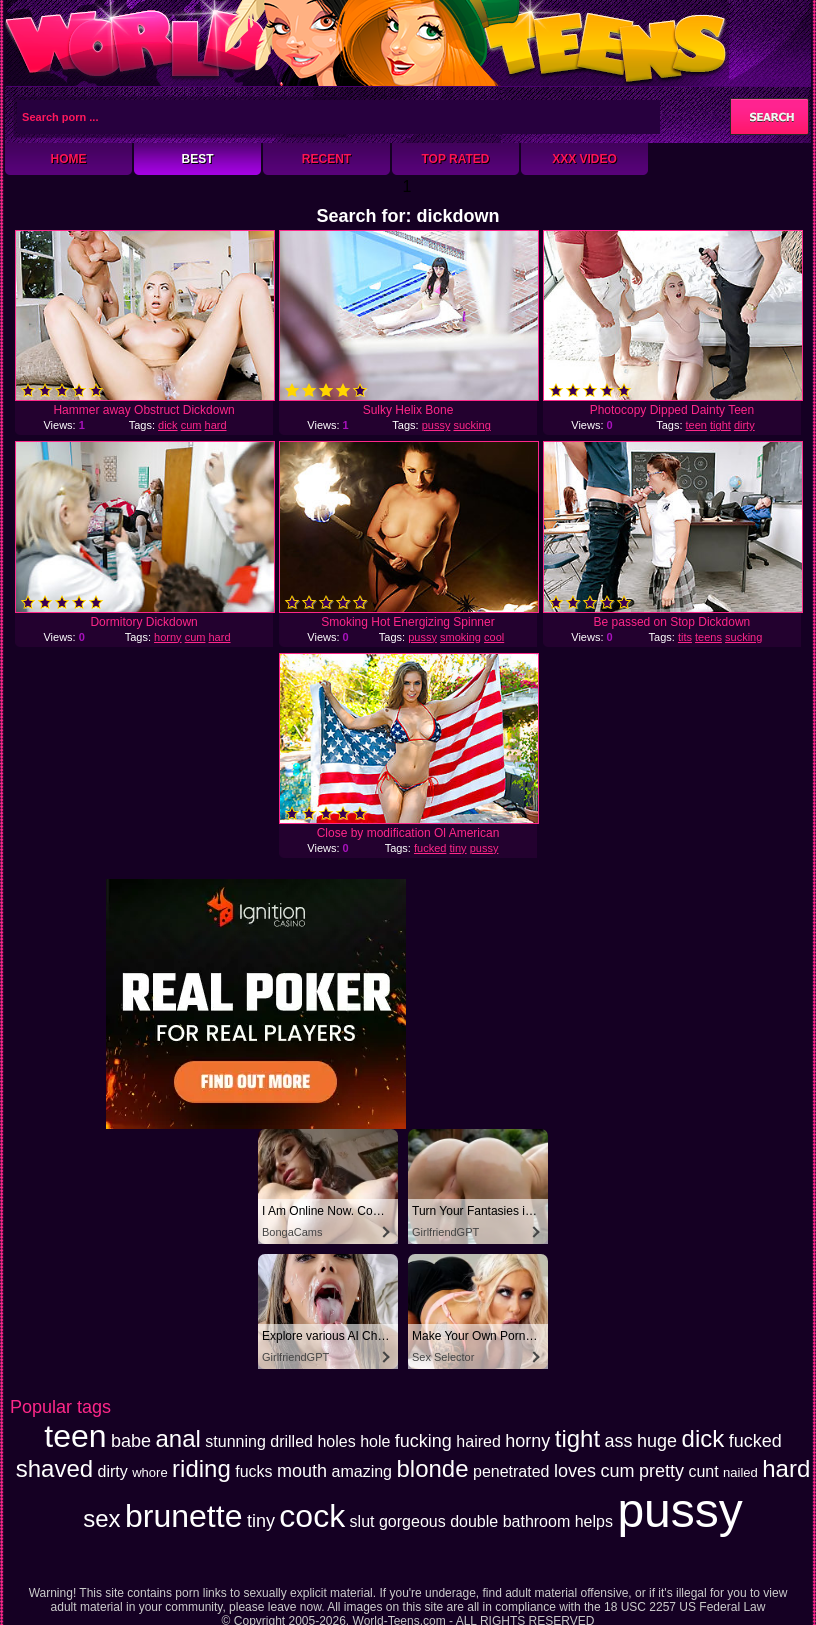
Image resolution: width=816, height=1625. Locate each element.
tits (685, 637)
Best (197, 159)
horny (168, 637)
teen (696, 425)
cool (494, 637)
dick (168, 425)
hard (216, 425)
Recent (326, 159)
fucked (430, 848)
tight (720, 425)
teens (708, 637)
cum (191, 425)
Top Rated (455, 159)
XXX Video (584, 159)
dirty (744, 425)
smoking (460, 637)
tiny (457, 848)
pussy (436, 425)
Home (69, 159)
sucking (471, 425)
